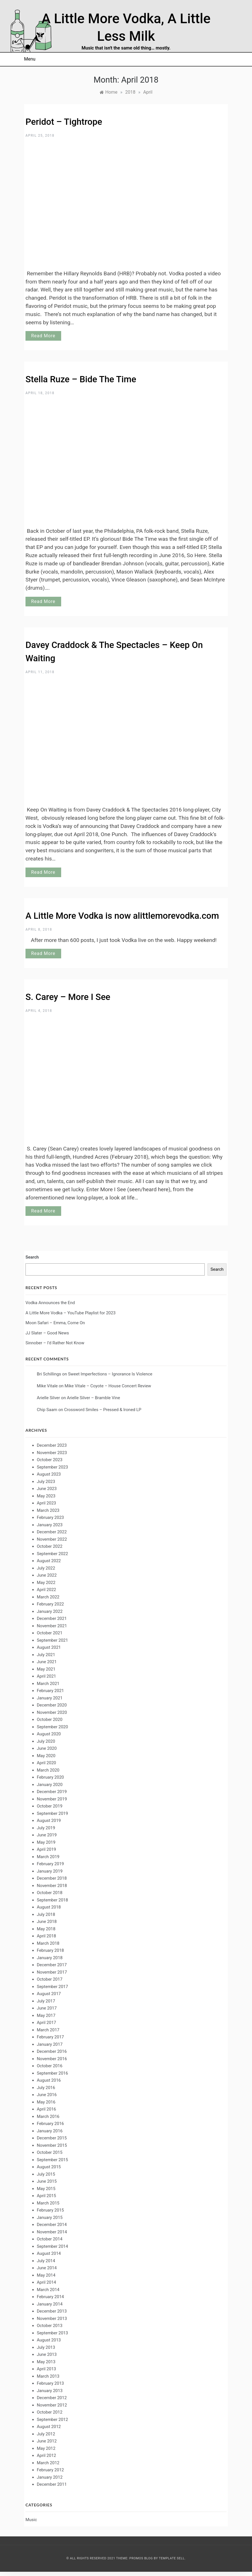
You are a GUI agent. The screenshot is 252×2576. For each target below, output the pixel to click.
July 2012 (46, 2434)
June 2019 (47, 1834)
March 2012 (48, 2462)
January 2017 (50, 2044)
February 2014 (50, 2296)
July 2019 (46, 1827)
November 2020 (52, 1712)
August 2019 (49, 1820)
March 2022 (48, 1597)
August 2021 (49, 1647)
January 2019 (50, 1871)
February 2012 (50, 2469)
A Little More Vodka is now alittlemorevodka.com (122, 916)
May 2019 (46, 1842)
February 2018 (50, 1950)
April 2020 (46, 1762)
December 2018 (52, 1878)
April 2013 (46, 2368)
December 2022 (52, 1531)
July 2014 (46, 2260)
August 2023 (49, 1474)
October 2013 (49, 2325)
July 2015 (46, 2174)
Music (31, 2519)
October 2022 (49, 1546)
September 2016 (52, 2073)
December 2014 (52, 2224)
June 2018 (47, 1921)
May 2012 (46, 2448)
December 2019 (52, 1791)
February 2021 (50, 1690)
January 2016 (50, 2130)
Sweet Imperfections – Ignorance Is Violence (110, 1374)
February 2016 (50, 2123)
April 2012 (46, 2455)
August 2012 (49, 2426)
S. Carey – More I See (67, 997)
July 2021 (46, 1654)
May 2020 (46, 1755)
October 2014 (49, 2239)
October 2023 (49, 1459)
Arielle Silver (48, 1397)
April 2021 (46, 1676)
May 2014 (46, 2275)
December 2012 (52, 2397)
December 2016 (52, 2051)
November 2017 (52, 1972)
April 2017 (46, 2022)
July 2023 (46, 1481)
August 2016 (49, 2080)
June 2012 (47, 2441)
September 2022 (52, 1553)
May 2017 (46, 2015)
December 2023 (52, 1445)
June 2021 (47, 1661)
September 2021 (52, 1640)
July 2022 (46, 1568)
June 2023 (47, 1488)
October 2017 (49, 1979)
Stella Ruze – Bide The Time (80, 379)
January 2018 (50, 1957)
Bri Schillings (49, 1374)
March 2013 (48, 2376)
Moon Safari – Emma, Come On (55, 1322)
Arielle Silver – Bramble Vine (93, 1397)
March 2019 (48, 1856)
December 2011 (52, 2484)
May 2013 (46, 2361)
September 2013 (52, 2332)
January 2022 (50, 1611)
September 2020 (52, 1726)
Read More (43, 335)
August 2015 (49, 2166)
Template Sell (172, 2558)
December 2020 (52, 1705)
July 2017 (46, 2001)
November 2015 (52, 2145)
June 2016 (47, 2094)
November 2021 (52, 1625)
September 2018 (52, 1900)
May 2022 (46, 1582)
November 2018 (52, 1885)
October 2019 (49, 1806)
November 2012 (52, 2405)
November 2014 (52, 2231)
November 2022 (52, 1539)
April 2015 (46, 2195)
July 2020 (46, 1741)
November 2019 (52, 1799)
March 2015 (48, 2203)
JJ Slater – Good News (47, 1333)
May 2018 (46, 1928)
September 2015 (52, 2159)
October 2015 (49, 2152)
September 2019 (52, 1813)
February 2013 (50, 2383)
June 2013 (47, 2354)
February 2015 (50, 2210)
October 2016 (49, 2065)
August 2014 (49, 2253)
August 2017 (49, 1993)
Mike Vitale (47, 1385)
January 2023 (50, 1524)
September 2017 (52, 1986)
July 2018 (46, 1914)
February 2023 (50, 1517)
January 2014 (50, 2304)
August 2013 (49, 2340)
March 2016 (48, 2116)
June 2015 (47, 2181)
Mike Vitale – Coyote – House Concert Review (108, 1385)
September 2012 (52, 2419)
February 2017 (50, 2037)
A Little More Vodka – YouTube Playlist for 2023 (70, 1312)
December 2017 (52, 1964)
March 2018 (48, 1943)
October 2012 (49, 2412)
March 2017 (48, 2029)
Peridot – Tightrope (63, 122)
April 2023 (46, 1503)
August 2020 (49, 1733)
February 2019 (50, 1863)
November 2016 (52, 2058)
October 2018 (49, 1892)
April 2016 (46, 2109)
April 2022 (46, 1589)
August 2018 (49, 1907)
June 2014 (47, 2267)
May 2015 (46, 2188)
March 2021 (48, 1683)
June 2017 (47, 2008)
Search (32, 1257)
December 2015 (52, 2138)
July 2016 (46, 2087)
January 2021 (50, 1698)
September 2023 (52, 1467)
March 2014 (48, 2289)
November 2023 (52, 1452)
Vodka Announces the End (50, 1302)
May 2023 (46, 1496)
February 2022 (50, 1604)
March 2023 (48, 1510)
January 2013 (50, 2390)
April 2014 (46, 2282)
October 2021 (49, 1632)
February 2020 (50, 1777)
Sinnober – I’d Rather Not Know (54, 1342)
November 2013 (52, 2318)
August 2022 (49, 1560)
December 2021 (52, 1618)
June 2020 (47, 1748)
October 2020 (49, 1719)
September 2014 (52, 2246)
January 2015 (50, 2217)
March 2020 (48, 1770)
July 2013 (46, 2347)
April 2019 (46, 1849)
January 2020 (50, 1784)
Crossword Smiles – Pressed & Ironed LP (102, 1409)
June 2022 (47, 1575)
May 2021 (46, 1669)
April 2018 (46, 1936)
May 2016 (46, 2102)
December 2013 (52, 2311)
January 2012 (50, 2477)
